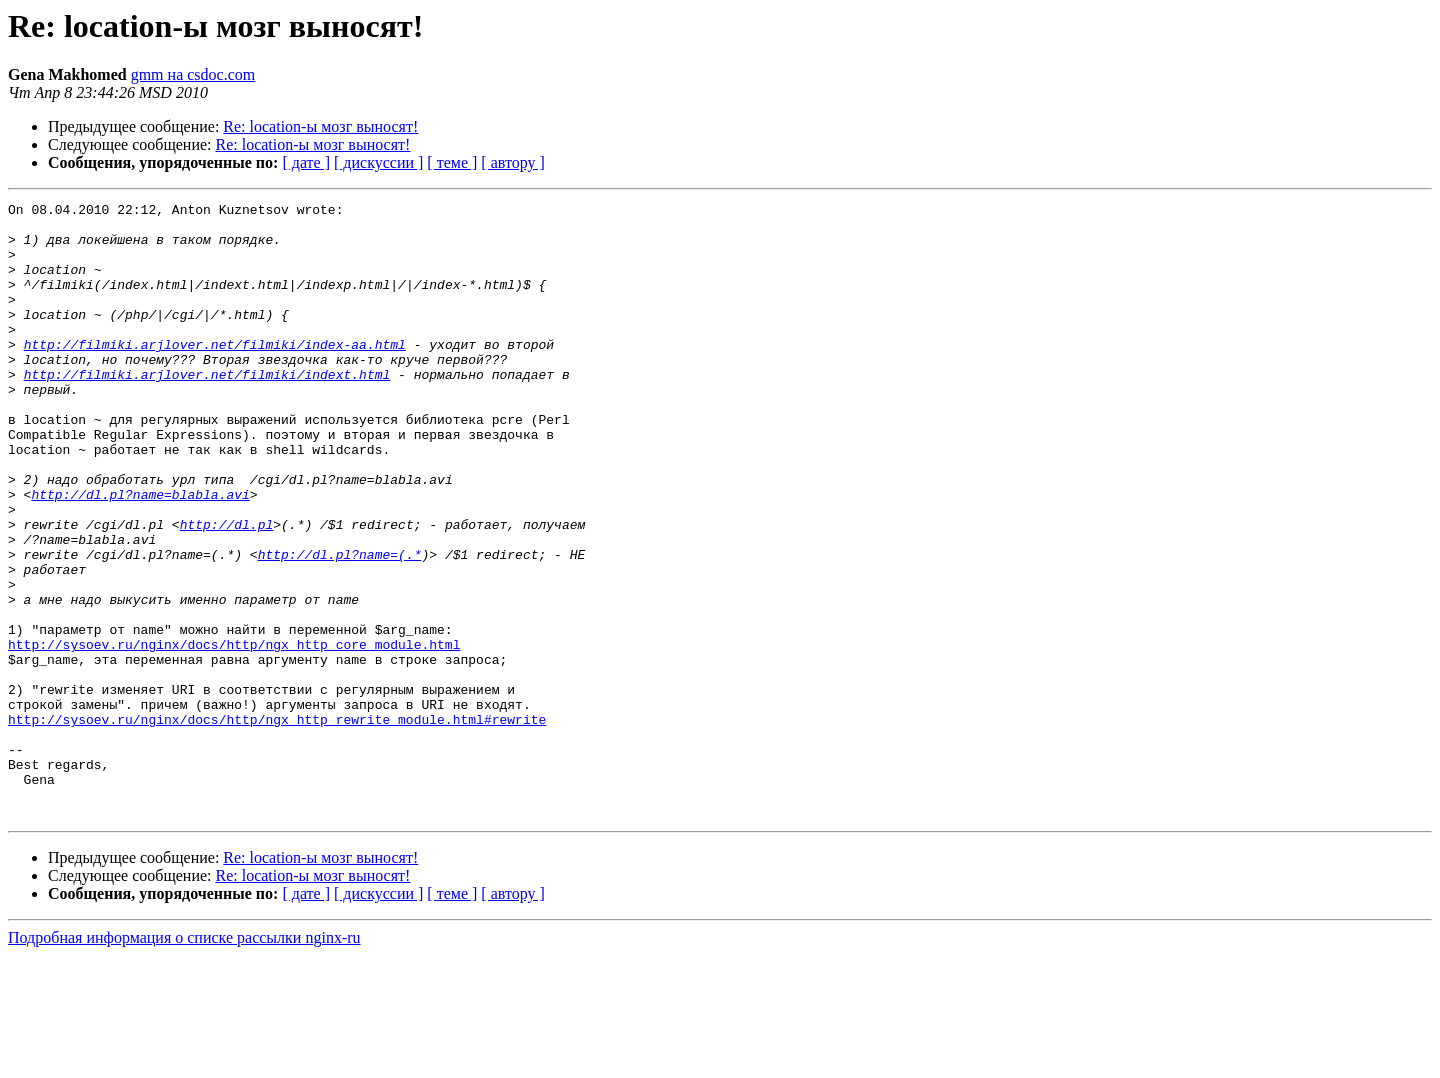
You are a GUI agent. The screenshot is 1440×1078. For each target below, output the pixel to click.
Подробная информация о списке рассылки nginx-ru (184, 1060)
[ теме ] (452, 162)
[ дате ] (306, 162)
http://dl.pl (227, 590)
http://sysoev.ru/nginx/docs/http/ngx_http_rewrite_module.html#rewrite (277, 824)
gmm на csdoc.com (193, 74)
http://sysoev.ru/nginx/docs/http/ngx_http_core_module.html (234, 734)
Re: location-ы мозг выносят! (320, 126)
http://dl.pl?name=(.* (340, 626)
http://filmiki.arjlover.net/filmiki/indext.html (207, 410)
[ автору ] (512, 162)
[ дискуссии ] (378, 162)
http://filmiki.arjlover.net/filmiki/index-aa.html (215, 374)
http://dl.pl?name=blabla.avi (140, 554)
